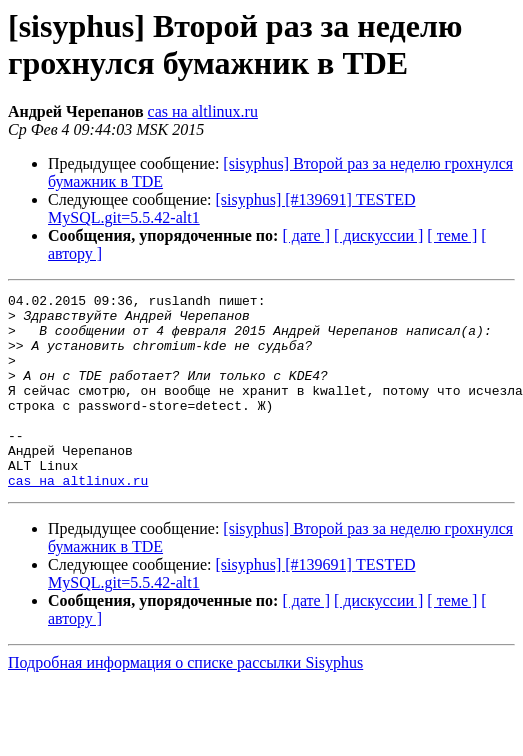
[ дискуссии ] (378, 235)
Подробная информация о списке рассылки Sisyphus (185, 701)
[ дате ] (306, 235)
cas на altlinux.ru (203, 111)
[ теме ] (452, 235)
